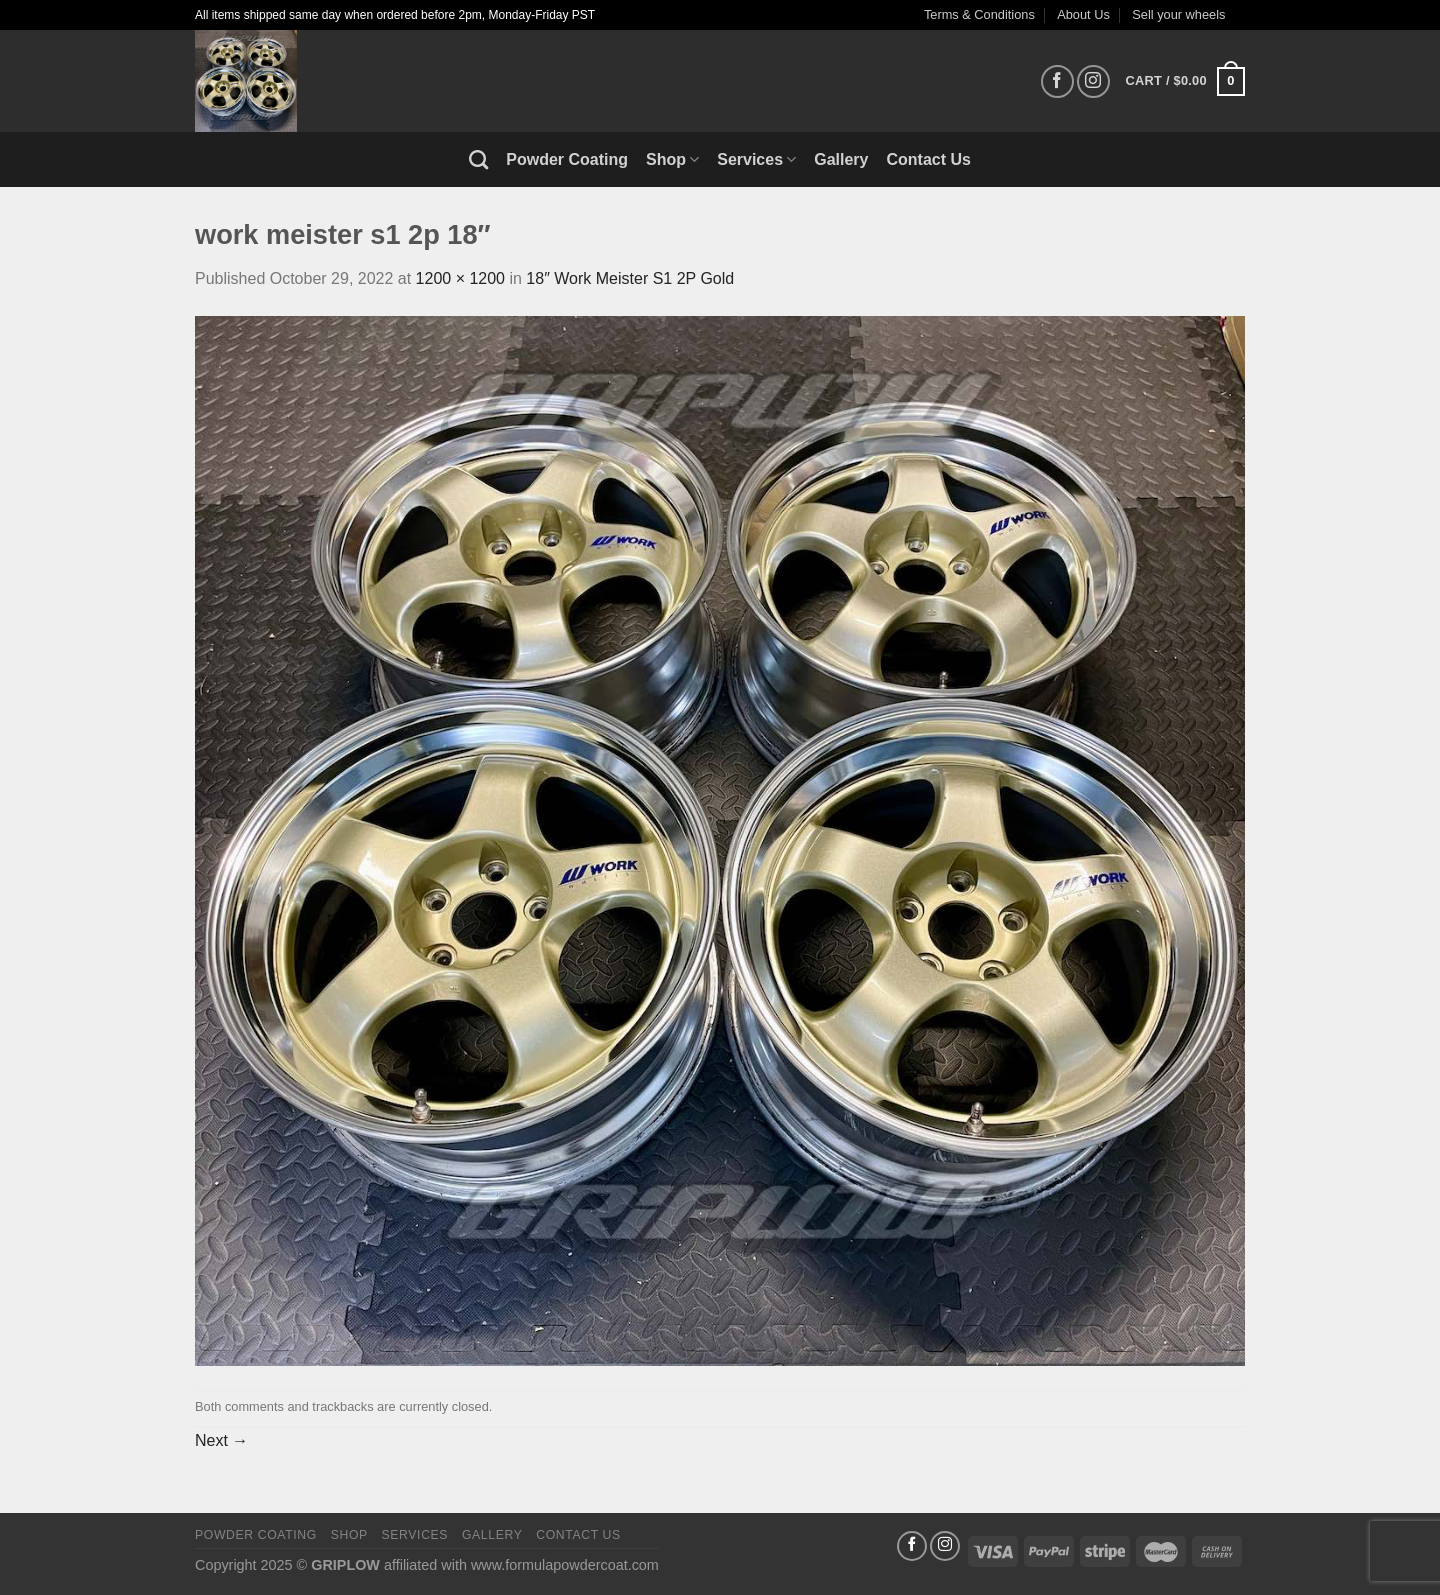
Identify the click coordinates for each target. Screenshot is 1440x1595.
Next (221, 1440)
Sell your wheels (1178, 14)
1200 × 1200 (460, 278)
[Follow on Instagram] (1093, 81)
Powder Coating (567, 159)
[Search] (478, 159)
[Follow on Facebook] (1057, 81)
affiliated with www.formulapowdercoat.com (521, 1565)
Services (756, 159)
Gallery (841, 159)
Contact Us (929, 159)
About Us (1083, 14)
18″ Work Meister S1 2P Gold (630, 278)
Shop (672, 159)
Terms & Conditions (979, 14)
